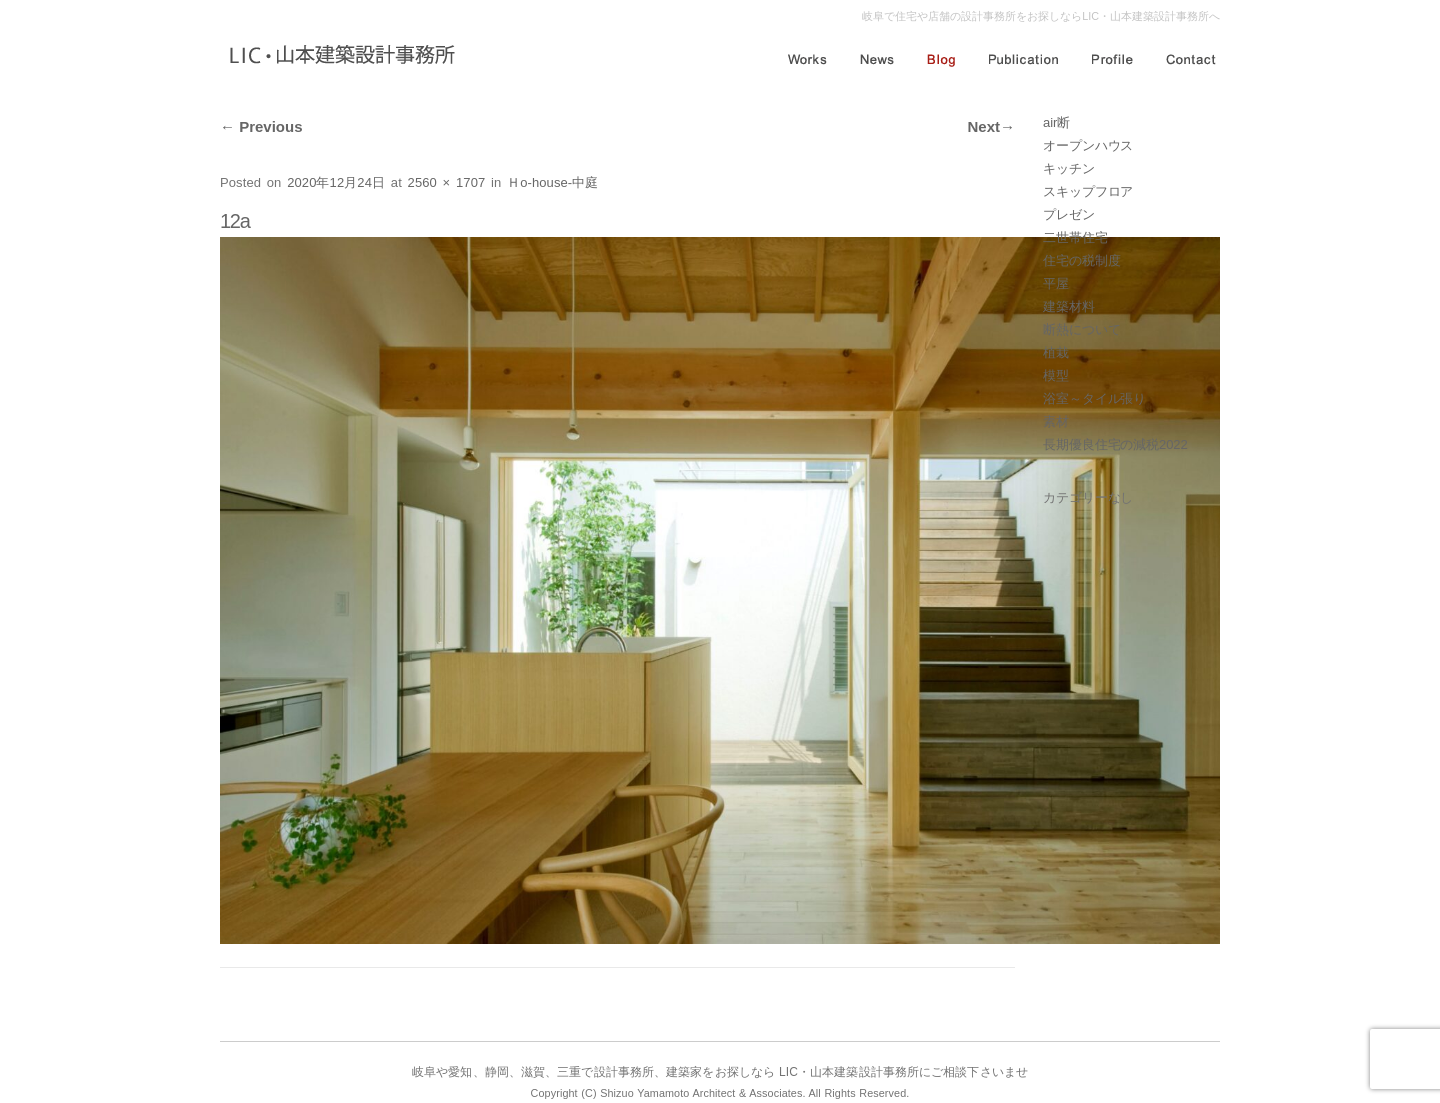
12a (234, 221)
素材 (1056, 421)
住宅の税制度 (1081, 260)
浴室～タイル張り (1094, 398)
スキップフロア (1088, 191)
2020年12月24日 (336, 182)
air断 (1056, 122)
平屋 (1056, 283)
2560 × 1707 (447, 182)
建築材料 (1069, 306)
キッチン (1069, 168)
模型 (1056, 375)
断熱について (1081, 329)
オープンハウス (1088, 145)
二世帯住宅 (1075, 237)
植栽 (1056, 352)
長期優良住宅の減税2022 (1115, 444)
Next (991, 126)
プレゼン (1069, 214)
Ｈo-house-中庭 (552, 182)
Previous (261, 126)
